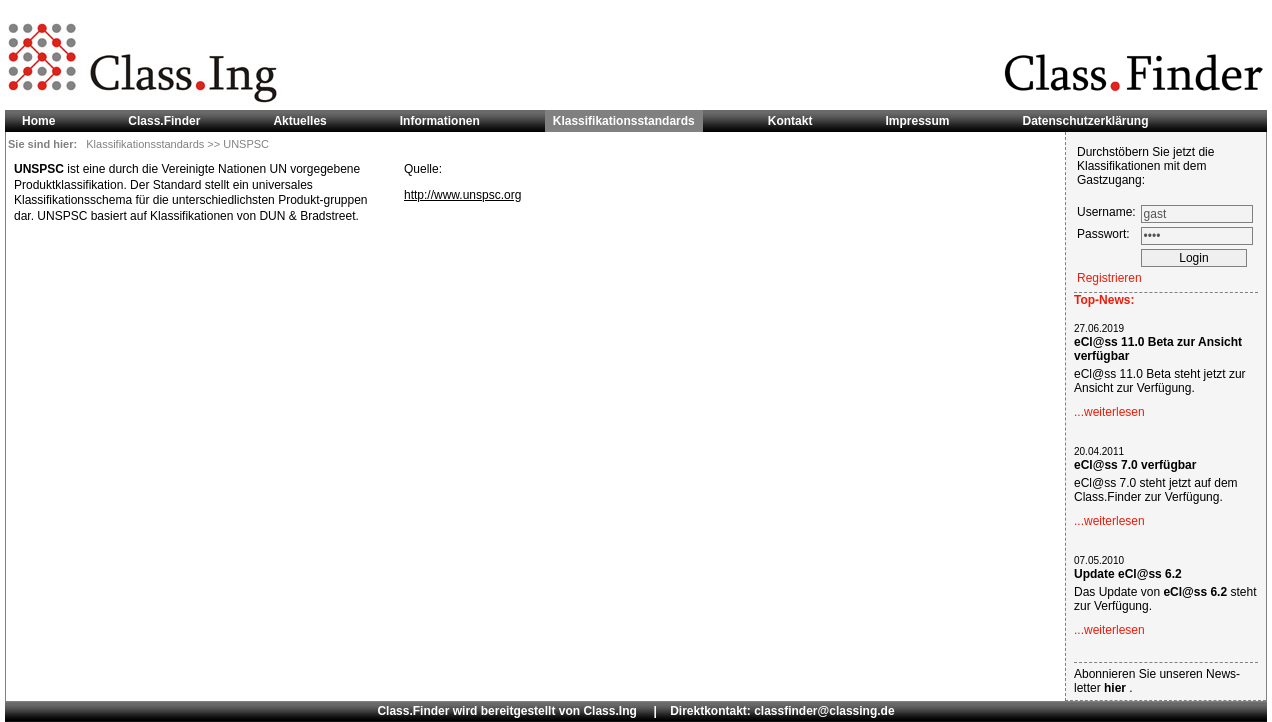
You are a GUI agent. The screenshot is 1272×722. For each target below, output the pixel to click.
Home (38, 121)
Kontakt (790, 121)
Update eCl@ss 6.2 (1128, 574)
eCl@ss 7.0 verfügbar (1135, 465)
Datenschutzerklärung (1086, 121)
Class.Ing (609, 711)
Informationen (440, 121)
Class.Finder (164, 121)
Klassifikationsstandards (146, 144)
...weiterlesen (1109, 412)
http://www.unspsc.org (462, 195)
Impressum (917, 121)
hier (1116, 688)
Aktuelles (299, 121)
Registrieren (1109, 278)
